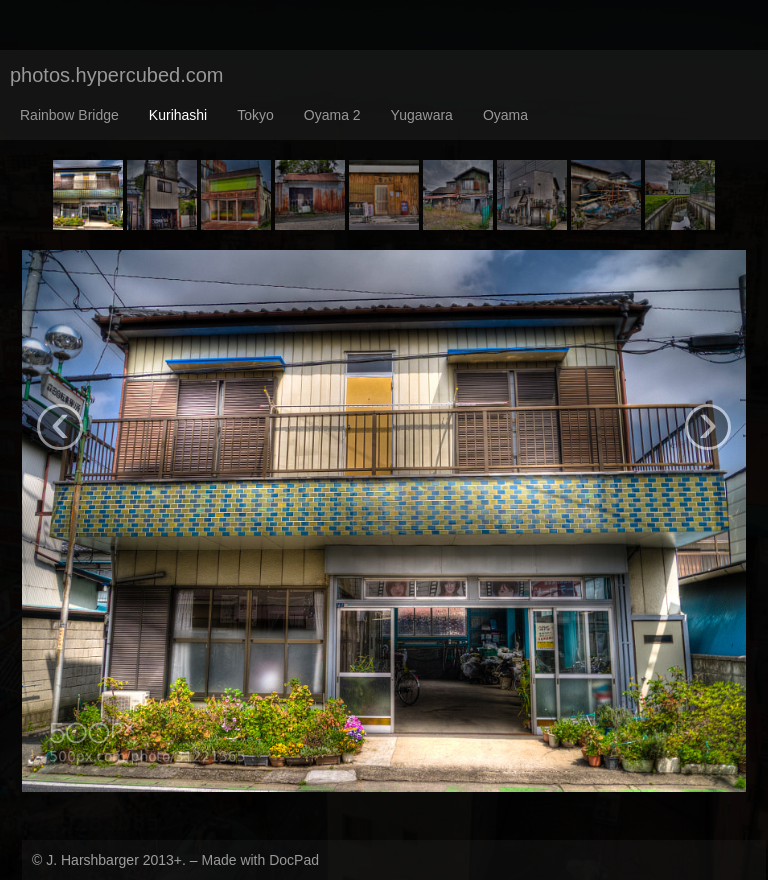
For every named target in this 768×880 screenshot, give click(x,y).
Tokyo (255, 115)
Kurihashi (178, 115)
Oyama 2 (332, 115)
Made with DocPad (260, 860)
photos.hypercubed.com (116, 75)
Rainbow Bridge (69, 115)
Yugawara (422, 115)
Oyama (505, 115)
